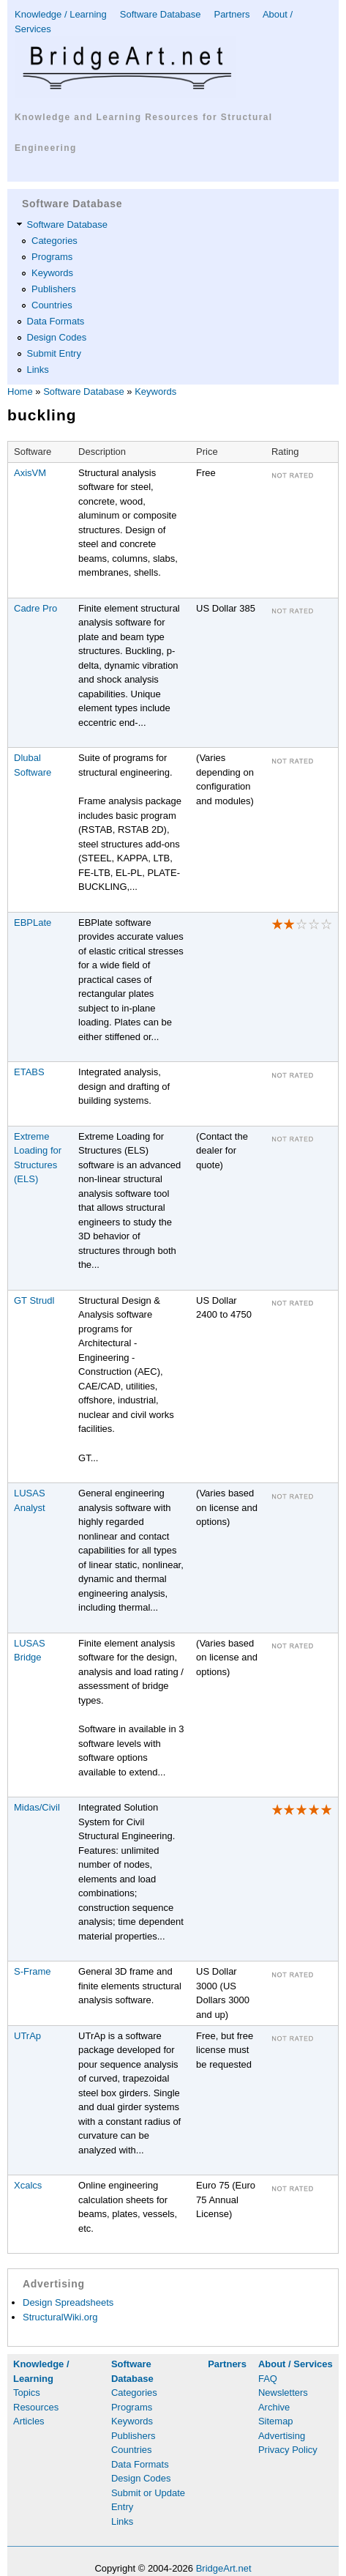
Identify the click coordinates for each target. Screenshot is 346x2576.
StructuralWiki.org (60, 2317)
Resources (36, 2407)
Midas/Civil (37, 1807)
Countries (51, 305)
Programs (51, 256)
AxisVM (30, 472)
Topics (26, 2392)
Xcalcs (28, 2185)
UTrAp (27, 2035)
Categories (54, 240)
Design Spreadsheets (68, 2302)
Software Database (160, 14)
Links (38, 369)
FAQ (267, 2378)
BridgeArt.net (224, 2568)
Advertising (281, 2435)
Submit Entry (54, 353)
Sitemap (275, 2421)
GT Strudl (34, 1300)
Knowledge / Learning (61, 14)
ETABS (29, 1071)
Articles (29, 2421)
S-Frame (32, 1971)
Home (20, 391)
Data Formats (56, 321)
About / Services (295, 2363)
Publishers (53, 288)
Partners (231, 14)
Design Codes (57, 337)
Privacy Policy (287, 2449)
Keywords (52, 272)
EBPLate (32, 922)
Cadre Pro (35, 608)
